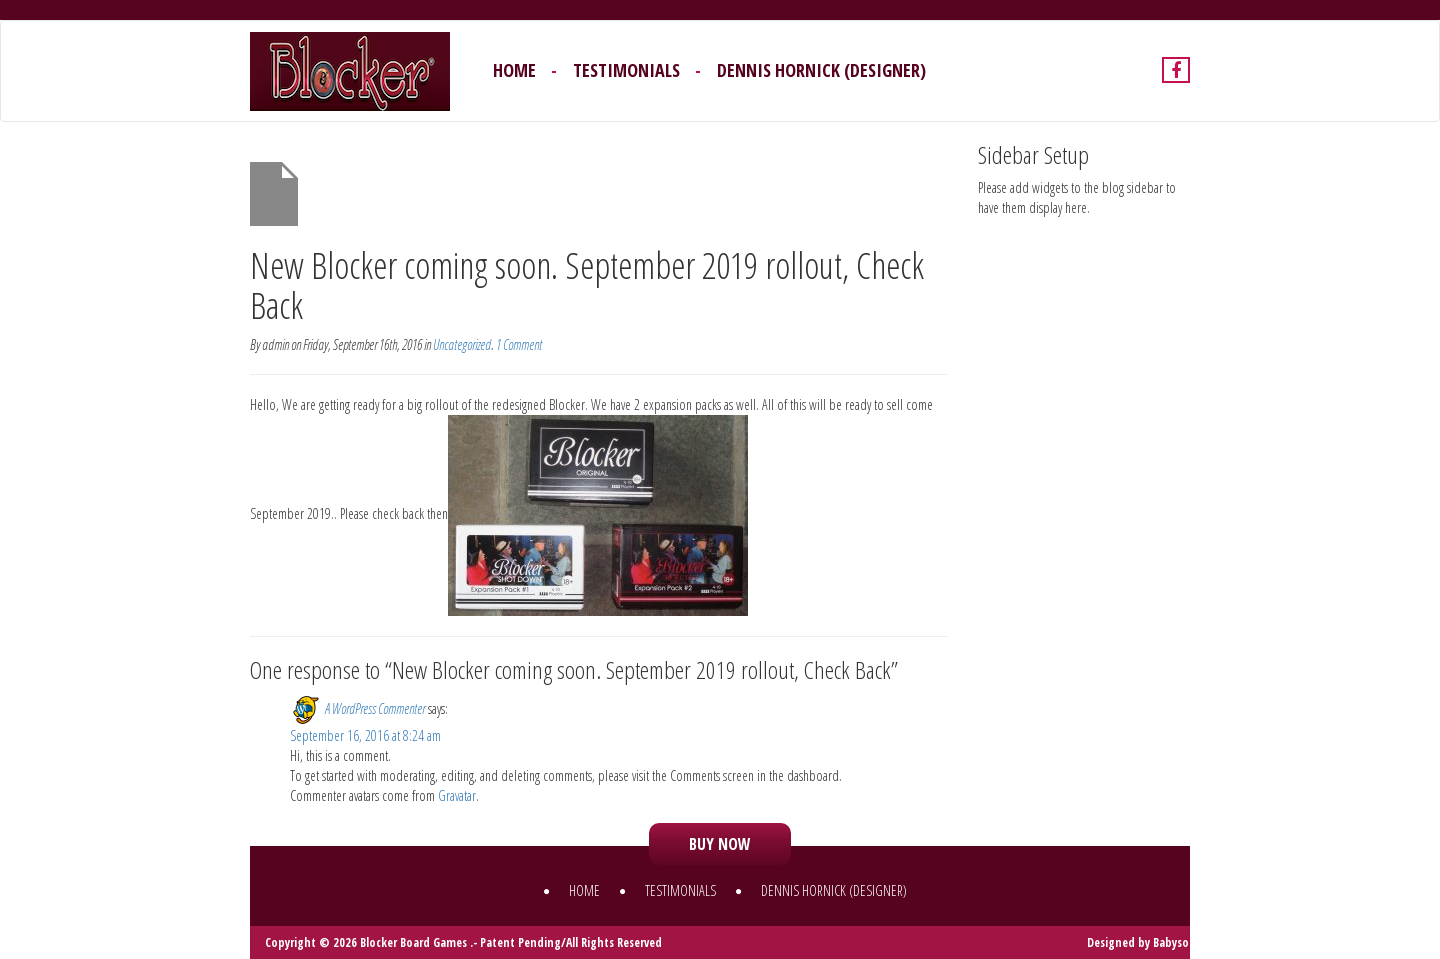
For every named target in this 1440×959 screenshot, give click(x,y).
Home (514, 70)
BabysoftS (1179, 942)
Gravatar (457, 795)
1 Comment (519, 344)
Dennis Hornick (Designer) (821, 70)
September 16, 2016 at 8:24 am (365, 735)
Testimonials (626, 70)
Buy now (720, 844)
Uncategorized (462, 344)
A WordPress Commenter (375, 707)
